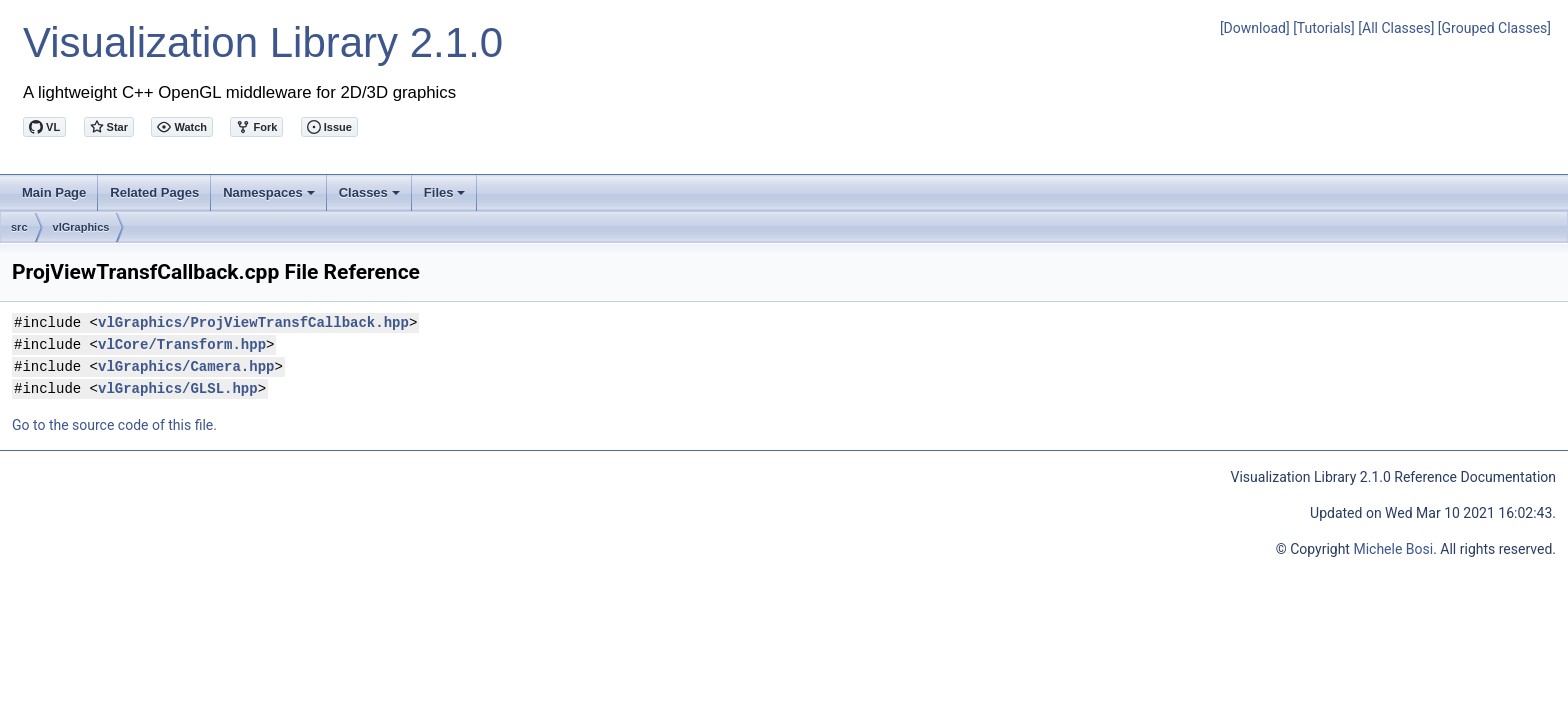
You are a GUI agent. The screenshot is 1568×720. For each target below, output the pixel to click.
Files (446, 198)
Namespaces (270, 198)
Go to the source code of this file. (114, 425)
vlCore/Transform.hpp (182, 344)
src (19, 227)
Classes (371, 198)
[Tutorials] (1324, 28)
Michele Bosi (1393, 549)
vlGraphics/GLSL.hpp (178, 388)
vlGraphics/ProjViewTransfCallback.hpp (253, 322)
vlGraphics (81, 227)
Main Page (54, 192)
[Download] (1255, 28)
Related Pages (154, 192)
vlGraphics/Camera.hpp (186, 366)
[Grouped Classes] (1494, 28)
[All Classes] (1396, 28)
